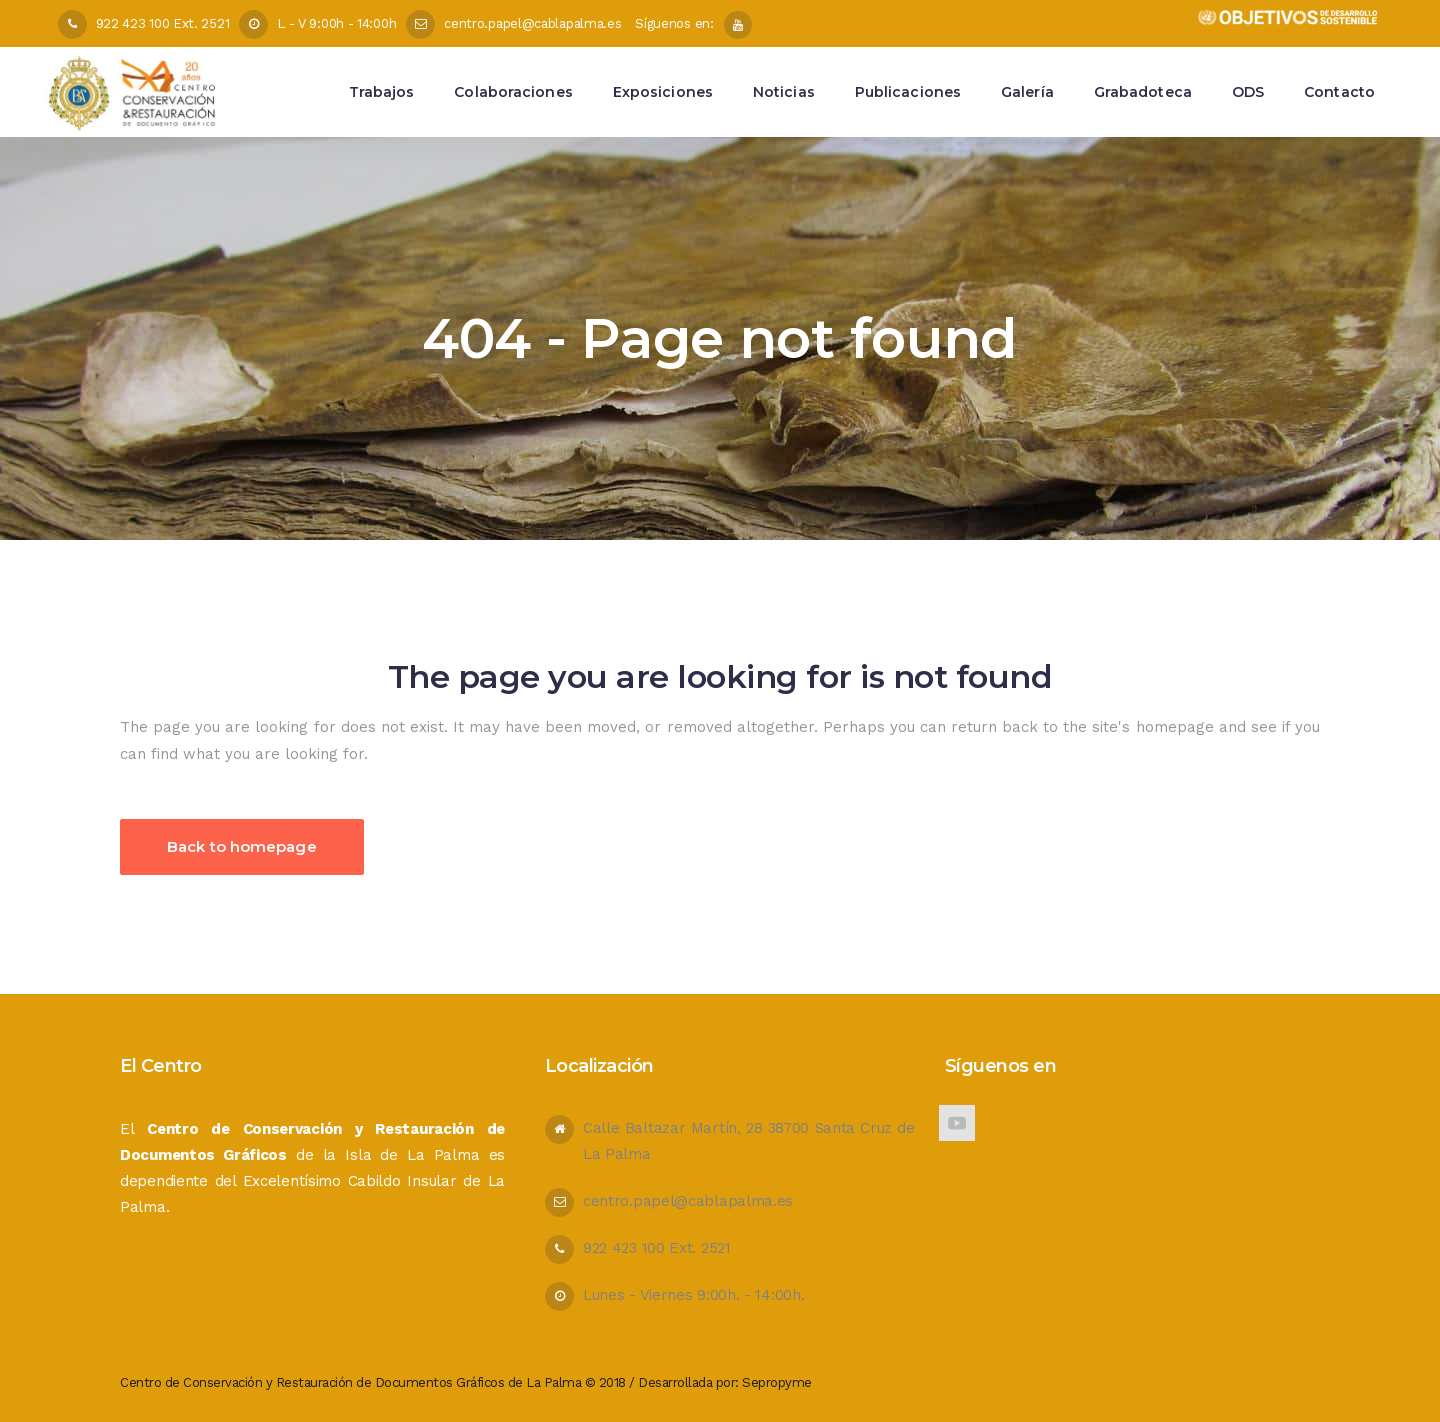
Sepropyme (777, 1382)
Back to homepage (242, 846)
